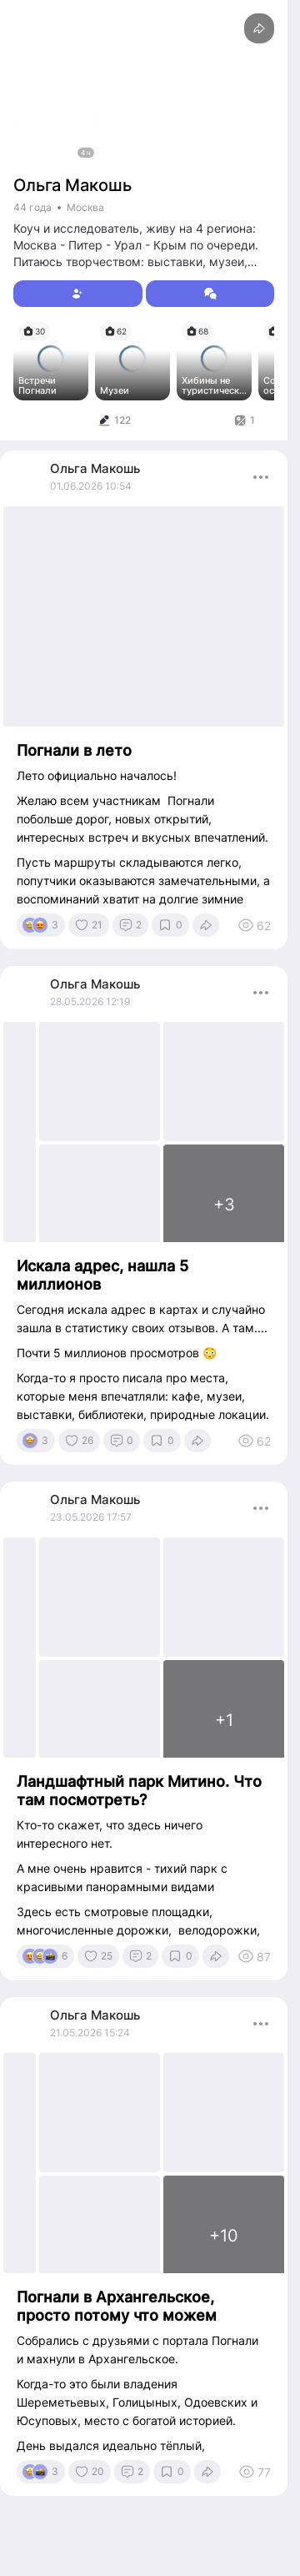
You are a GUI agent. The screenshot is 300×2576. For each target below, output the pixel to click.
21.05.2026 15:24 (90, 2032)
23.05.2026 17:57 (91, 1517)
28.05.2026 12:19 (90, 1001)
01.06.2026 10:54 (91, 486)
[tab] (113, 420)
